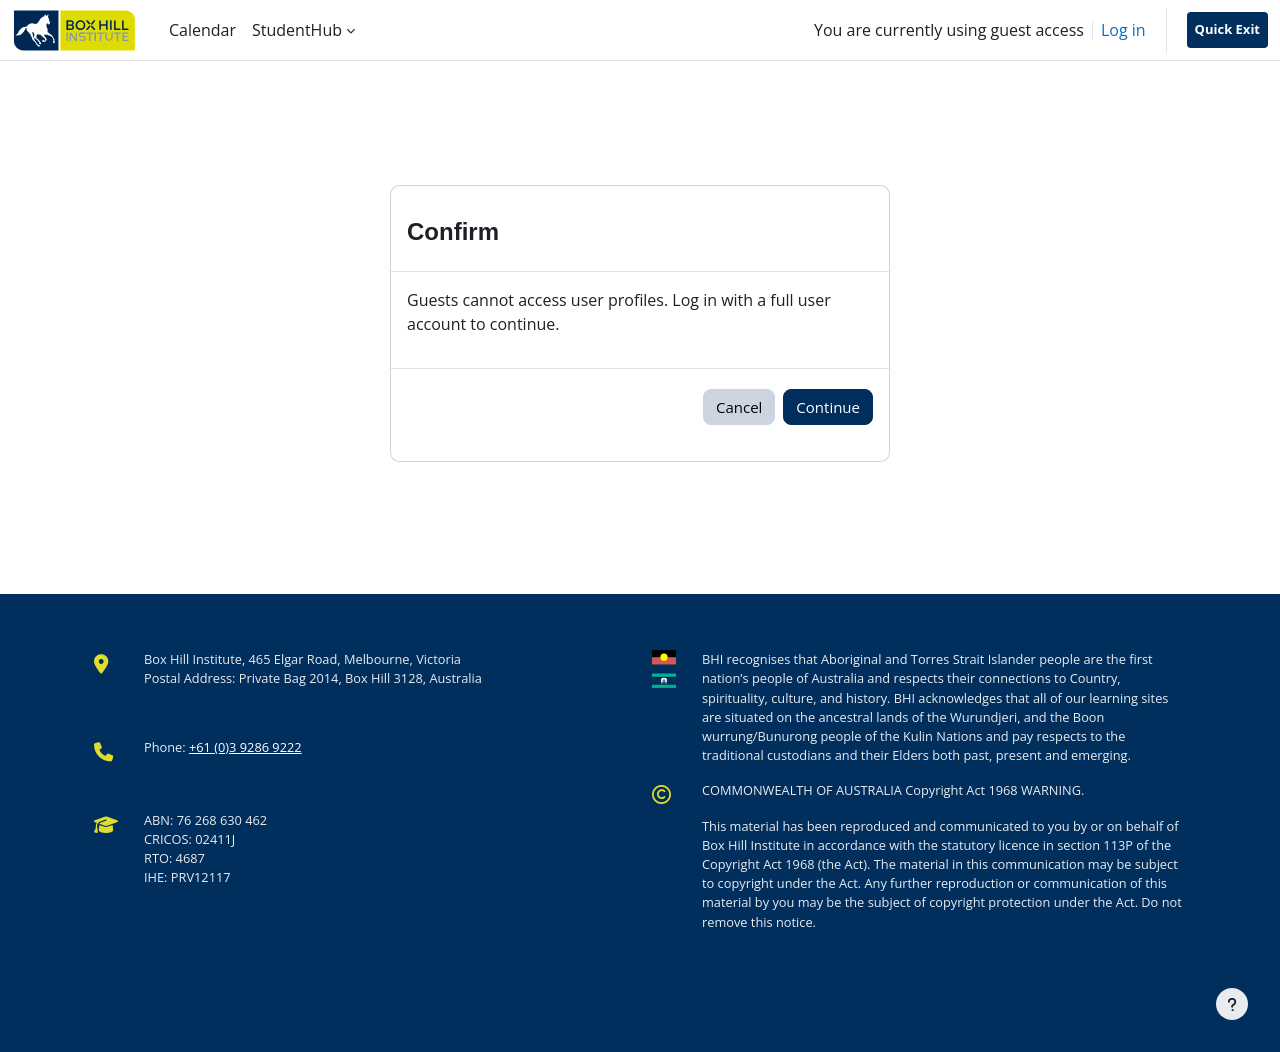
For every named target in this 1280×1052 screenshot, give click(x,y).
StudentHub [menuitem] (297, 30)
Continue (828, 407)
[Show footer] (1232, 1004)
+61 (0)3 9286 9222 (245, 747)
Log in (1123, 30)
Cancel (739, 407)
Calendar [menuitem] (202, 30)
